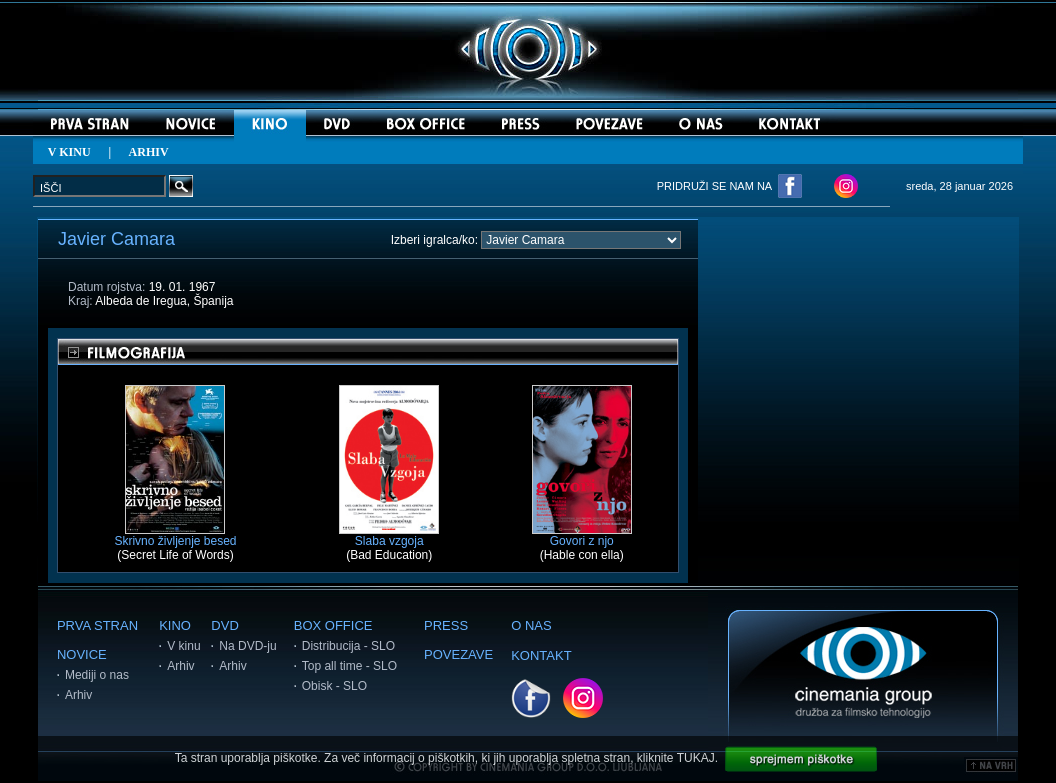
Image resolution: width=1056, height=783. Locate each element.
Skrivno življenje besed (175, 535)
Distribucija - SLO (348, 646)
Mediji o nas (97, 675)
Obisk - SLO (334, 686)
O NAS (531, 625)
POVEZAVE (458, 654)
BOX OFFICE (333, 625)
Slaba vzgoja (389, 535)
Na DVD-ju (247, 646)
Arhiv (78, 695)
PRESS (446, 625)
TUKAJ (696, 758)
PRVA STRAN (97, 625)
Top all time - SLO (349, 666)
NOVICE (82, 654)
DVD (224, 625)
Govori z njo (582, 535)
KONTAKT (541, 655)
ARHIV (149, 152)
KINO (175, 625)
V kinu (183, 646)
